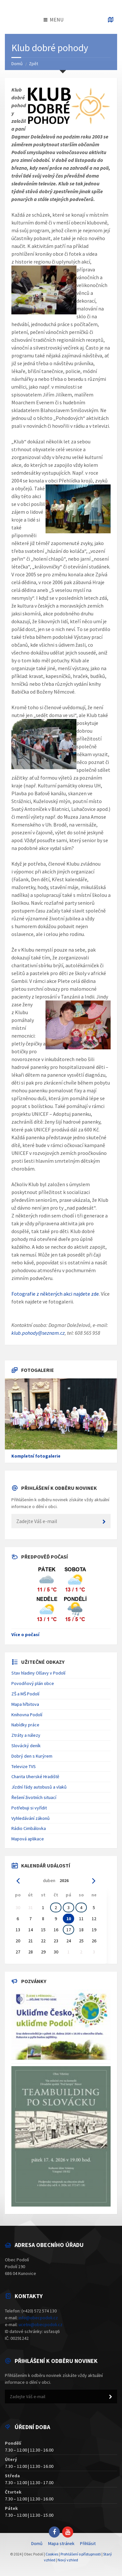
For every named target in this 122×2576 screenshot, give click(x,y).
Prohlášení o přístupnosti (81, 2554)
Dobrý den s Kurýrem (31, 1756)
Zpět (33, 63)
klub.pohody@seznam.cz (38, 1333)
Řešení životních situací (33, 1797)
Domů (17, 63)
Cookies (52, 2554)
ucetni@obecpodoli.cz (40, 2324)
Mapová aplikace (27, 1839)
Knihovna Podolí (26, 1715)
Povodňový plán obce (32, 1683)
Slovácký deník (26, 1746)
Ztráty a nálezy (25, 1735)
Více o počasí (25, 1634)
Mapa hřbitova (25, 1704)
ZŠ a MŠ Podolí (25, 1694)
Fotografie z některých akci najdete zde (55, 1293)
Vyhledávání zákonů (30, 1818)
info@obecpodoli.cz (38, 2318)
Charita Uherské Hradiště (35, 1776)
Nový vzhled (68, 2559)
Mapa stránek (61, 2543)
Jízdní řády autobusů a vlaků (39, 1787)
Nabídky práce (25, 1725)
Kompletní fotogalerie (36, 1456)
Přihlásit (88, 2543)
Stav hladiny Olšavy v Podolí (38, 1673)
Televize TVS (23, 1766)
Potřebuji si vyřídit (29, 1808)
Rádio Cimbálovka (28, 1828)
